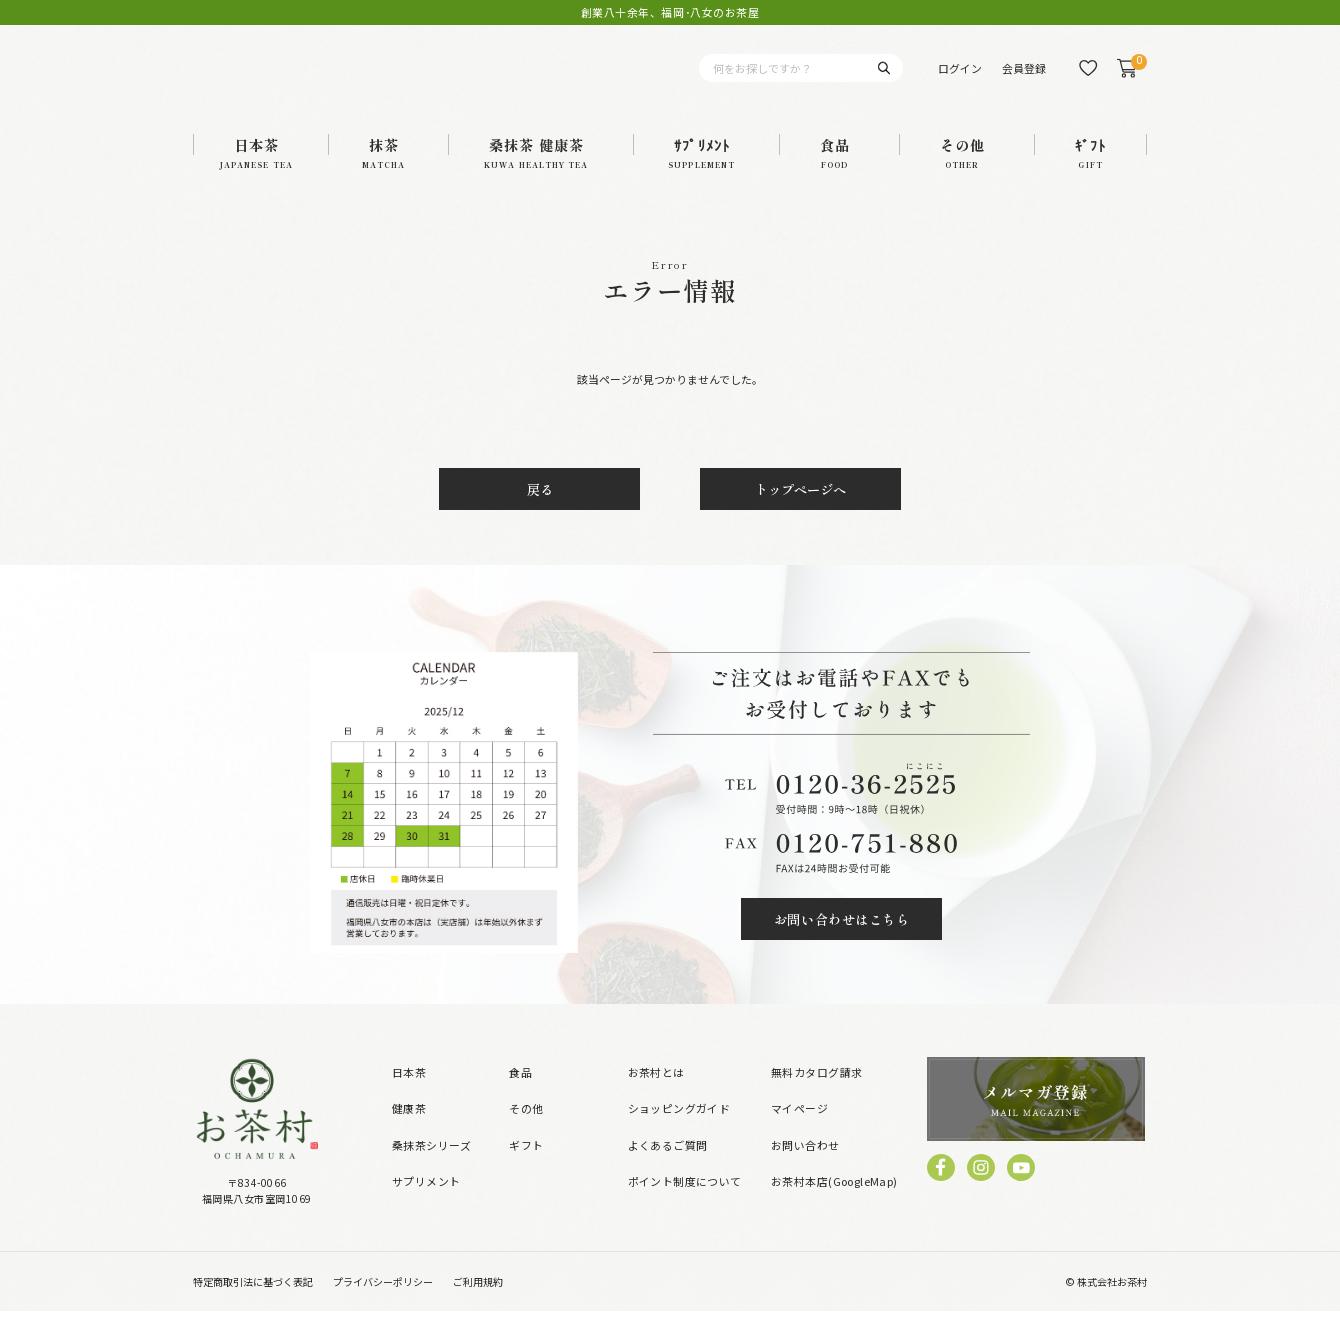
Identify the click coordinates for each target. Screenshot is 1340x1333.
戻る (540, 512)
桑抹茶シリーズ (431, 1167)
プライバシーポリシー (383, 1304)
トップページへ (800, 512)
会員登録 (1024, 79)
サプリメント (426, 1203)
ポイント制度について (685, 1203)
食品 (520, 1094)
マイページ (799, 1131)
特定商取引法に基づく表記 (253, 1304)
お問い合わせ (805, 1167)
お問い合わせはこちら (841, 942)
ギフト (526, 1167)
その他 (526, 1131)
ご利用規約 (478, 1304)
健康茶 (409, 1131)
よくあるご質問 (668, 1167)
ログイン (960, 79)
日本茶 (409, 1094)
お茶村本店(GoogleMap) (834, 1203)
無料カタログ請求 (816, 1094)
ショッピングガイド (679, 1131)
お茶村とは (656, 1094)
